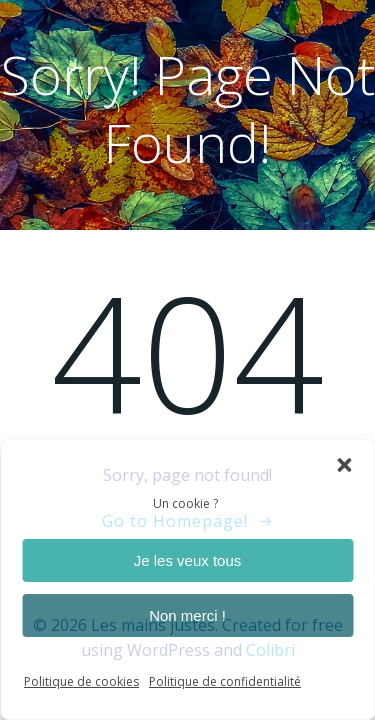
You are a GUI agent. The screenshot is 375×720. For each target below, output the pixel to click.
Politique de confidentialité (225, 681)
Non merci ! (187, 615)
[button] (344, 465)
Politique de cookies (81, 681)
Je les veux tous (188, 560)
